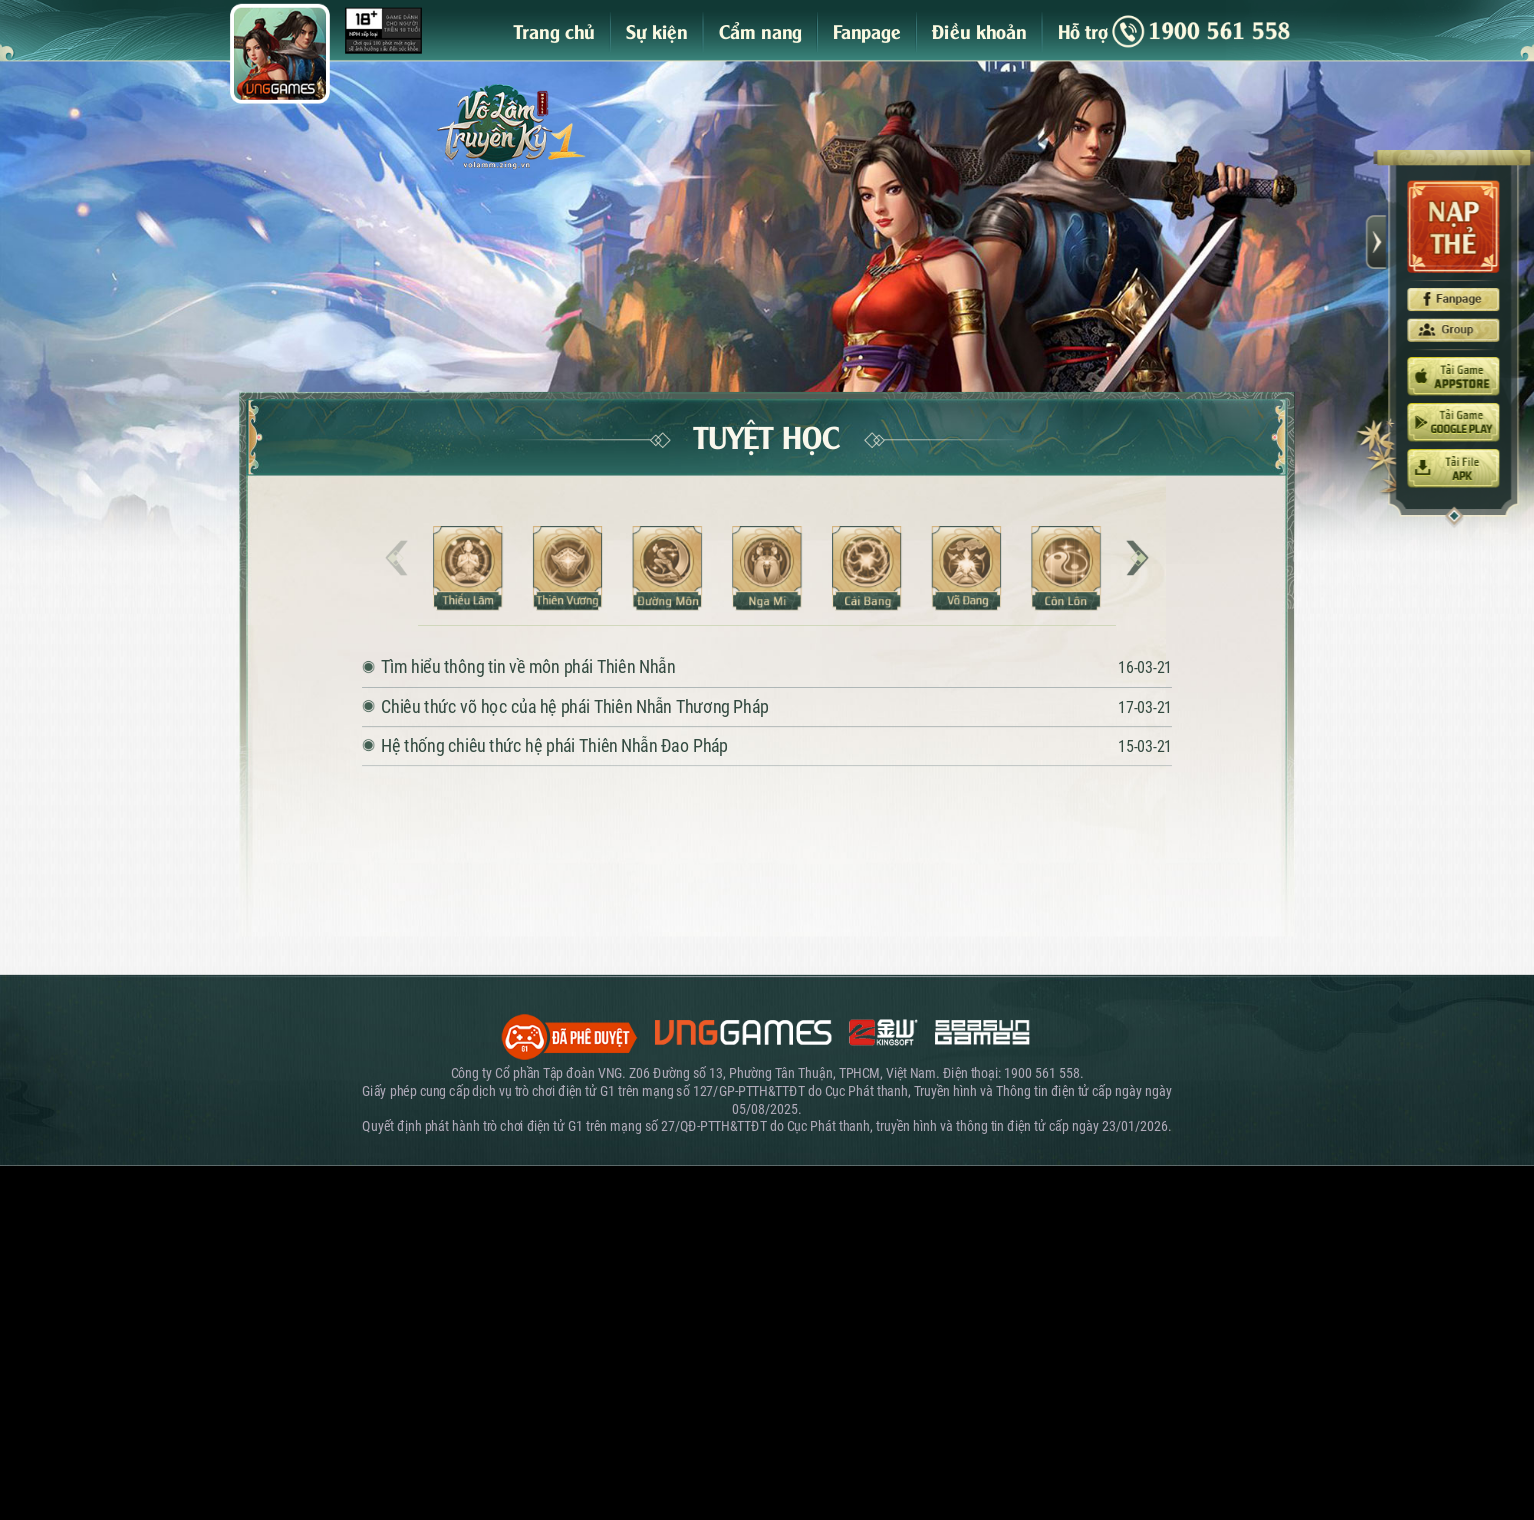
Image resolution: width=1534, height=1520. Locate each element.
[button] (1137, 558)
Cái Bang (866, 568)
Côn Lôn (1066, 568)
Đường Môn (667, 568)
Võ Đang (966, 568)
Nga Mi (766, 568)
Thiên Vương (567, 568)
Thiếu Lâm (467, 568)
